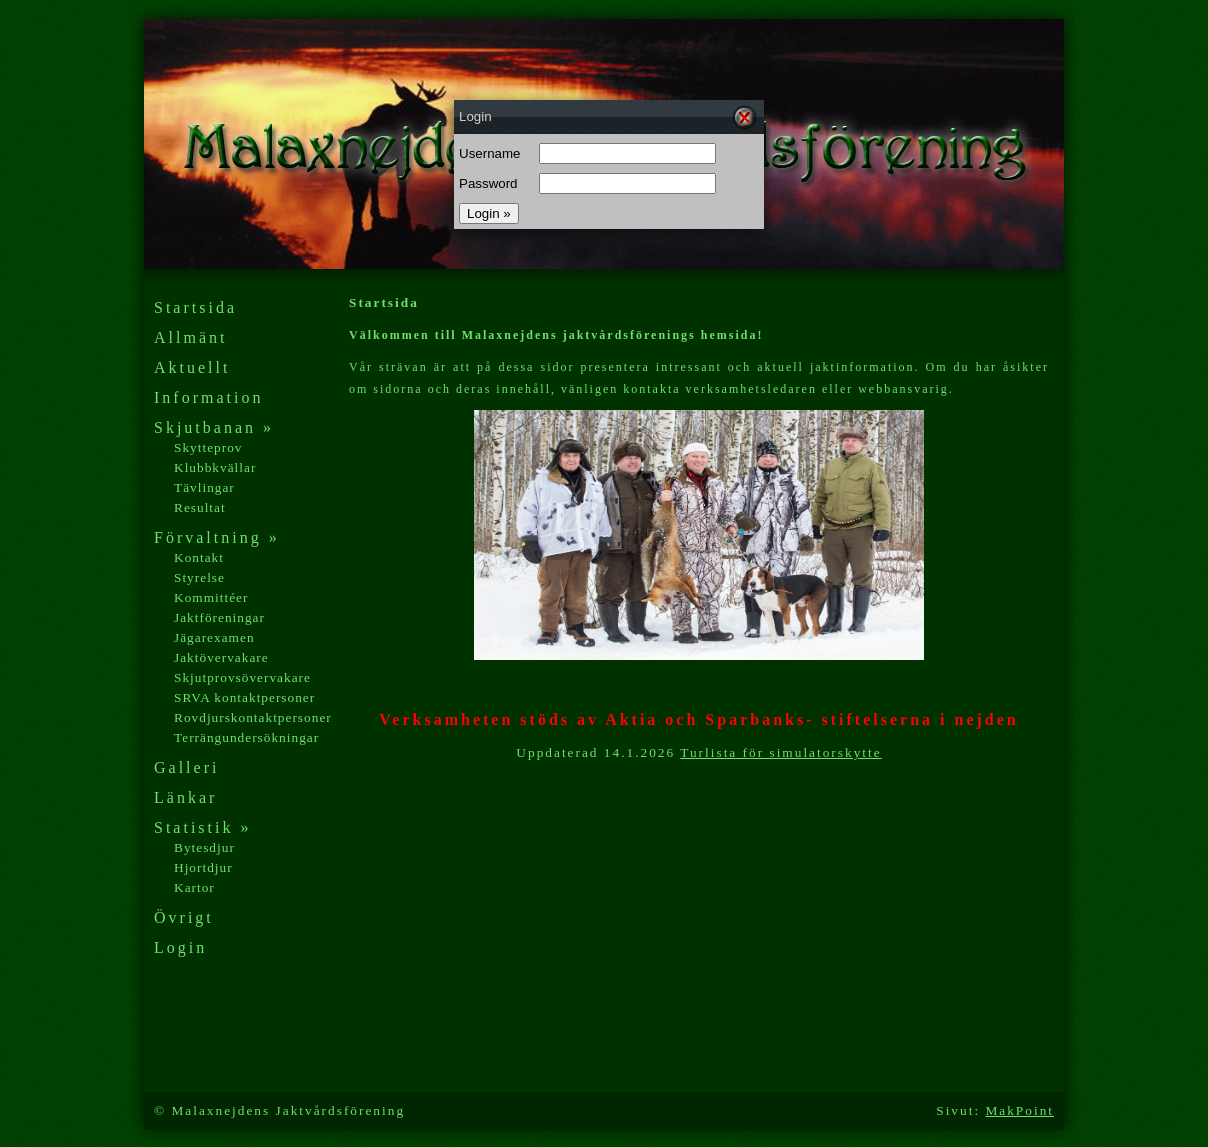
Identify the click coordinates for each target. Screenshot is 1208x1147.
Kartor (194, 887)
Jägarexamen (214, 637)
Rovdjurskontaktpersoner (253, 717)
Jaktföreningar (219, 617)
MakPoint (1019, 1110)
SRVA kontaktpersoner (244, 697)
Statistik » (202, 827)
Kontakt (199, 557)
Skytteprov (208, 447)
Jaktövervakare (221, 657)
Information (208, 397)
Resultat (200, 507)
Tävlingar (204, 487)
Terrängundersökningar (246, 737)
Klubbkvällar (215, 467)
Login (180, 947)
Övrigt (184, 917)
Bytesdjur (204, 847)
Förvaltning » (217, 537)
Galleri (186, 767)
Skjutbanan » (214, 427)
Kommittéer (211, 597)
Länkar (185, 797)
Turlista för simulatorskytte (780, 752)
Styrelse (199, 577)
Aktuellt (192, 367)
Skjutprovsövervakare (242, 677)
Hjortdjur (203, 867)
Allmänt (190, 337)
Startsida (195, 307)
